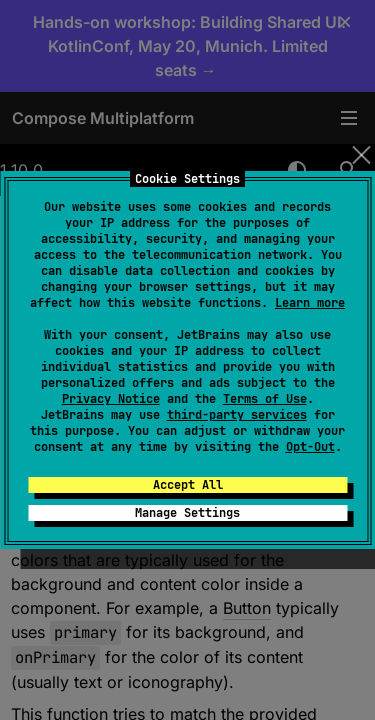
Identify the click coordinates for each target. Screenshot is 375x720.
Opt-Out (310, 447)
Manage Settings (187, 513)
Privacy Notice (111, 399)
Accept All (188, 485)
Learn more (310, 303)
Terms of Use (265, 399)
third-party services (237, 415)
